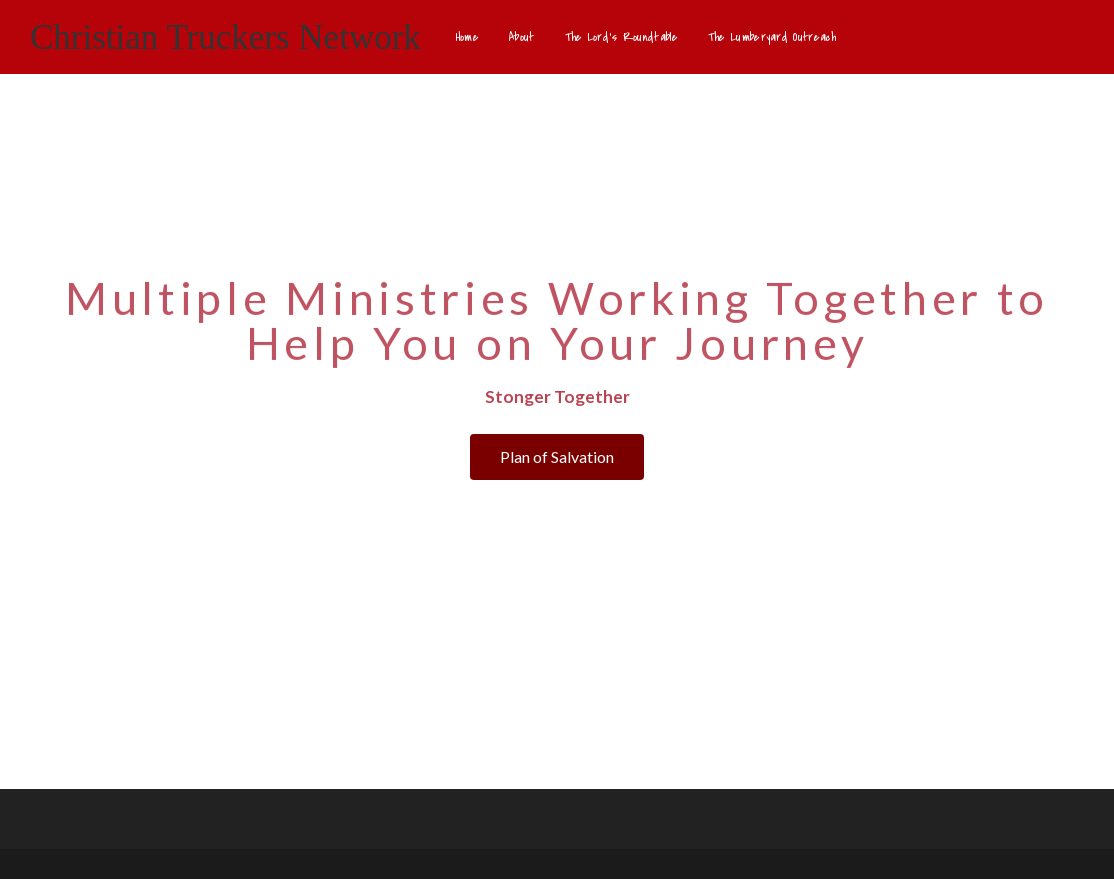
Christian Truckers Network (225, 37)
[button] (557, 457)
